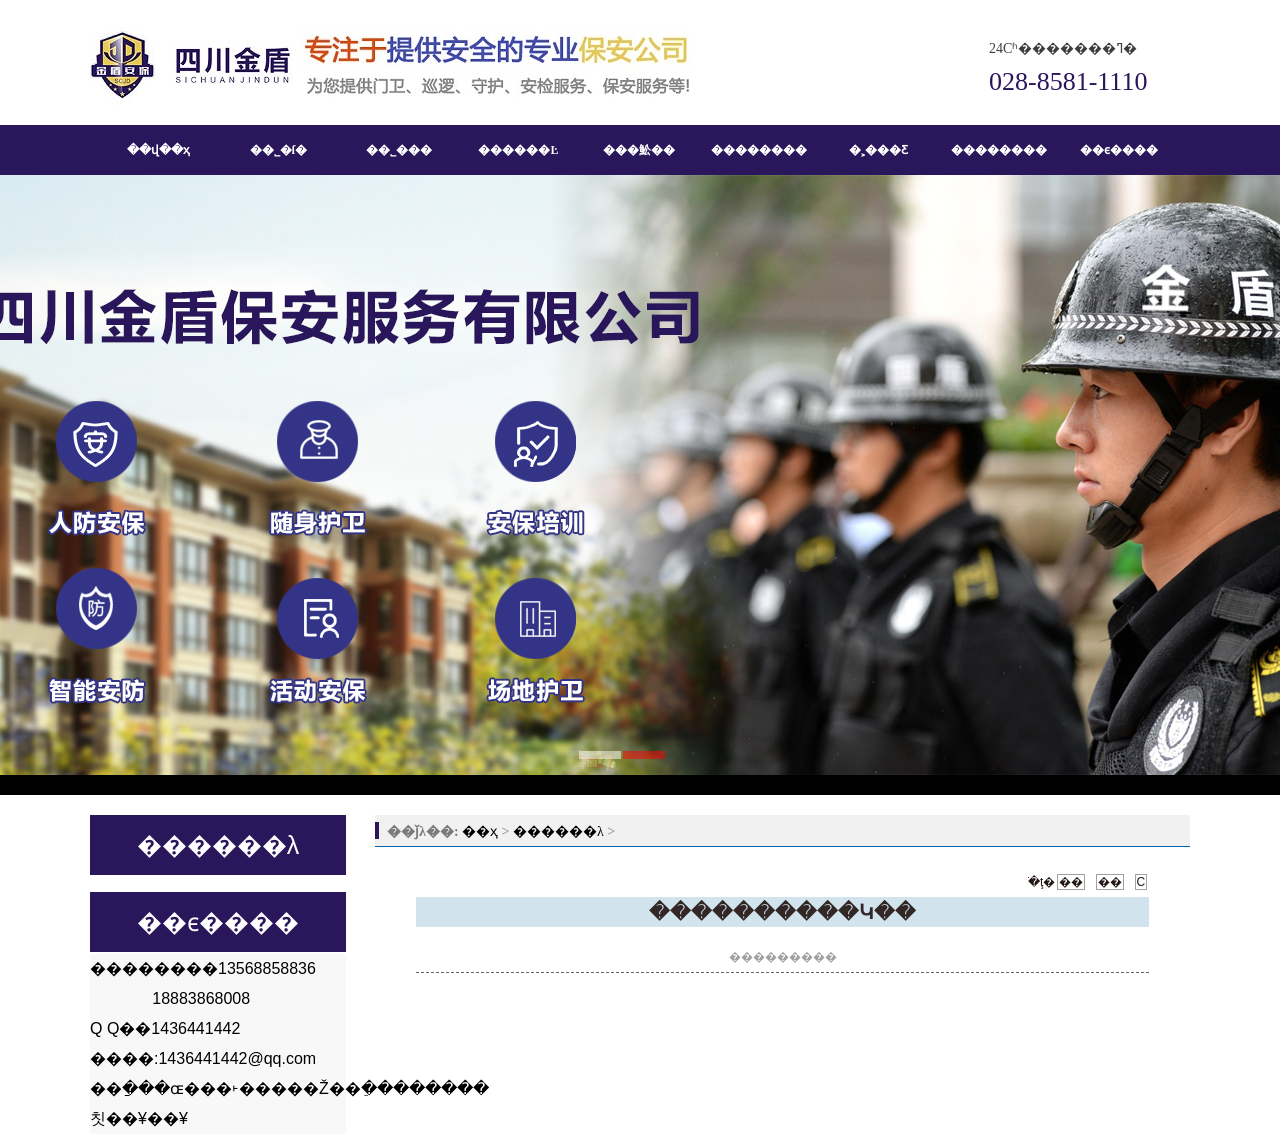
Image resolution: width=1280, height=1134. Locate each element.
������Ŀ (518, 150)
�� (1071, 882)
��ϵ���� (1119, 150)
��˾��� (399, 150)
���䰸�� (639, 150)
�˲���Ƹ (878, 150)
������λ (558, 831)
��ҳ (480, 831)
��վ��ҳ (158, 150)
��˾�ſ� (278, 150)
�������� (759, 150)
